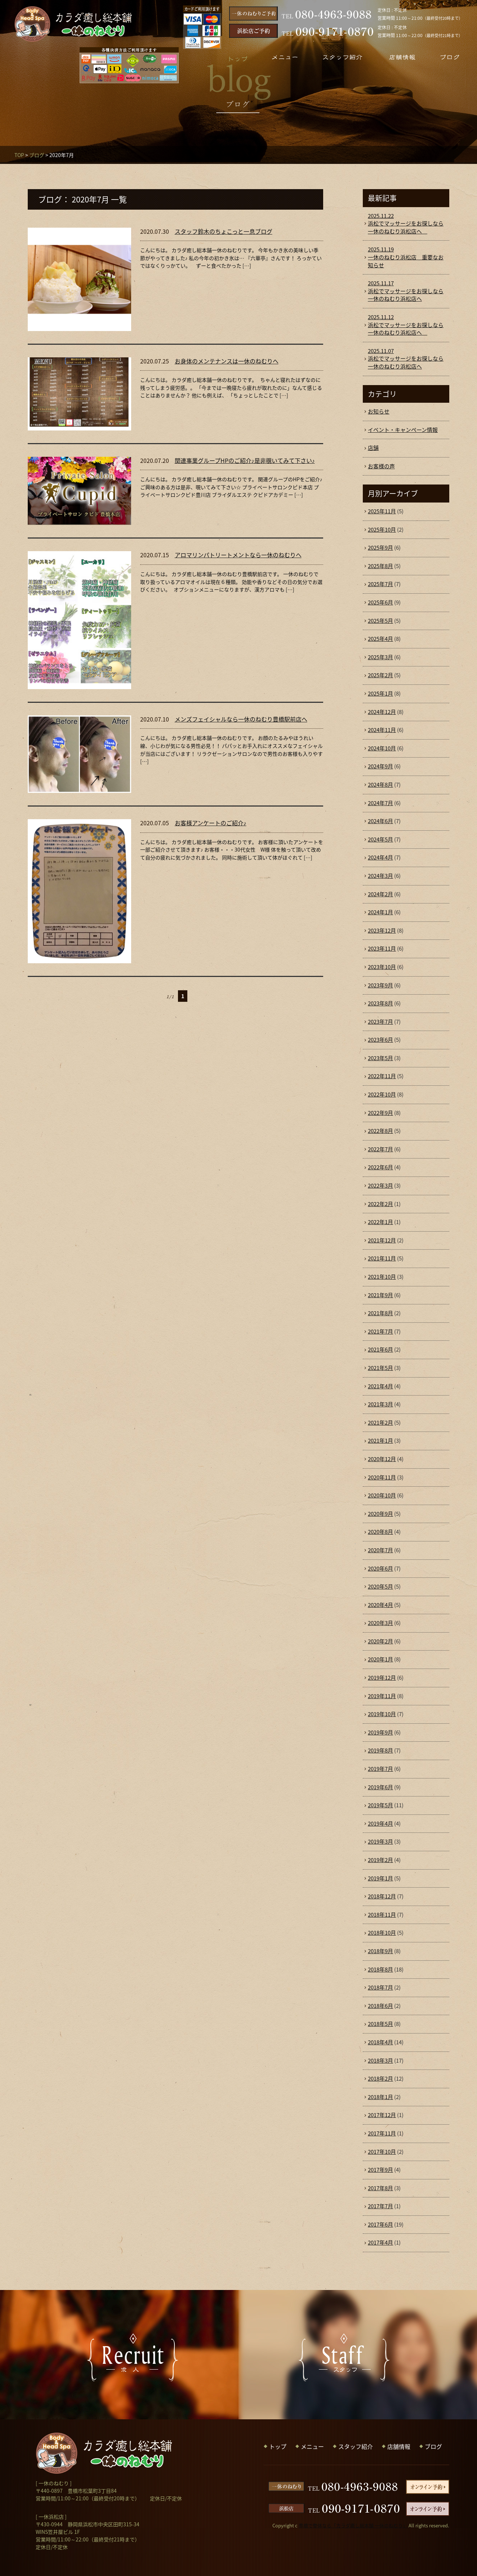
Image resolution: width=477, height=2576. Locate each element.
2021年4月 (380, 1386)
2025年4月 (380, 639)
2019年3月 (380, 1841)
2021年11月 (382, 1258)
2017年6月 (380, 2224)
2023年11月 (382, 948)
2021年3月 (380, 1404)
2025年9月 (380, 548)
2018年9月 (380, 1951)
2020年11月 (382, 1477)
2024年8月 (380, 785)
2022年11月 (382, 1076)
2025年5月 (380, 621)
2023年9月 (380, 985)
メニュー (312, 2446)
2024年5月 (380, 839)
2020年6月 (380, 1568)
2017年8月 (380, 2188)
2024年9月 (380, 766)
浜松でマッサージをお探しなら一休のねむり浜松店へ (406, 223)
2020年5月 (380, 1586)
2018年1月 (380, 2097)
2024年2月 (380, 894)
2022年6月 (380, 1167)
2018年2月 (380, 2078)
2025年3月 (380, 657)
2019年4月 (380, 1823)
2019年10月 (382, 1714)
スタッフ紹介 (355, 2446)
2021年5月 (380, 1368)
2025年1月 (380, 693)
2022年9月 (380, 1113)
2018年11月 (382, 1915)
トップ (277, 2446)
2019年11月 (382, 1696)
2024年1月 (380, 912)
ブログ (36, 155)
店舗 (373, 448)
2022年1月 (380, 1222)
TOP (19, 155)
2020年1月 (380, 1659)
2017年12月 (382, 2115)
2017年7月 (380, 2206)
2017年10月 (382, 2152)
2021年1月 (380, 1441)
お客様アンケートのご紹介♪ (210, 822)
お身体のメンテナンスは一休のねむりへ (226, 361)
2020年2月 (380, 1641)
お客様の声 (381, 466)
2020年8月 (380, 1532)
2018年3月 (380, 2060)
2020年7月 (380, 1550)
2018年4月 (380, 2042)
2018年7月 (380, 1987)
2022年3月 (380, 1185)
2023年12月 (382, 930)
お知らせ (378, 411)
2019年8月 (380, 1750)
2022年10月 (382, 1094)
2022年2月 (380, 1204)
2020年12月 (382, 1459)
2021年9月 (380, 1295)
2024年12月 (382, 712)
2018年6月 (380, 2006)
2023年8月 (380, 1003)
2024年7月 (380, 803)
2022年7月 (380, 1149)
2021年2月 (380, 1423)
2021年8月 (380, 1313)
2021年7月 (380, 1331)
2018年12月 (382, 1896)
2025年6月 (380, 602)
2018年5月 (380, 2024)
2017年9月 (380, 2170)
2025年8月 (380, 566)
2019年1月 (380, 1878)
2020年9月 (380, 1514)
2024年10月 (382, 748)
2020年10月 (382, 1495)
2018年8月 (380, 1969)
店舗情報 (398, 2446)
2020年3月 (380, 1623)
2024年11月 (382, 730)
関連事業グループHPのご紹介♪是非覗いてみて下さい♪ (245, 460)
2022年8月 (380, 1131)
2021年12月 (382, 1240)
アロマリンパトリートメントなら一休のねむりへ (238, 554)
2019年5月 (380, 1805)
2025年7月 (380, 584)
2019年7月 (380, 1769)
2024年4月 (380, 857)
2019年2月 (380, 1860)
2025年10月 (382, 529)
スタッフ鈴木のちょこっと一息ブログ (223, 231)
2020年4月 (380, 1605)
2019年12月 (382, 1678)
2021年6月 (380, 1349)
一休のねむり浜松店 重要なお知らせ (406, 257)
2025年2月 (380, 675)
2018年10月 (382, 1933)
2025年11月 (382, 511)
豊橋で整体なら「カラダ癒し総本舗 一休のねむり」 (353, 2525)
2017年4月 (380, 2242)
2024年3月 (380, 876)
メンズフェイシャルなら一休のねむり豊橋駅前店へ (241, 719)
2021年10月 (382, 1277)
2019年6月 (380, 1787)
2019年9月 (380, 1732)
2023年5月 (380, 1058)
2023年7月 (380, 1022)
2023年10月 (382, 967)
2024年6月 (380, 821)
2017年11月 (382, 2133)
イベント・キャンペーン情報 (403, 430)
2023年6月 (380, 1040)
